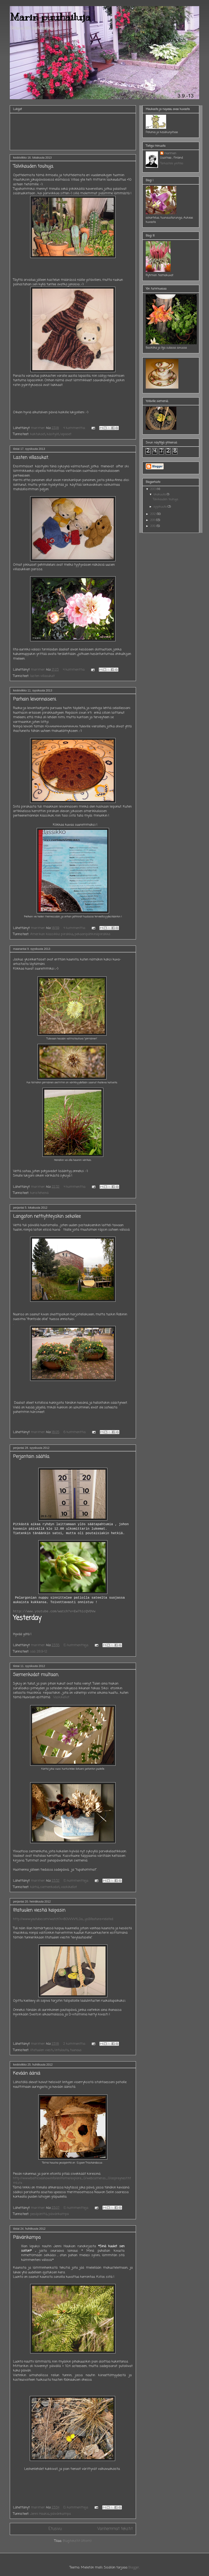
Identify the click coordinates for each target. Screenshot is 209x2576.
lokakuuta (160, 494)
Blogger (133, 2567)
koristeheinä (39, 1193)
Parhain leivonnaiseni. (35, 699)
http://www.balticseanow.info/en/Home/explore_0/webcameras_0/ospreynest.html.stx (72, 2180)
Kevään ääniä (26, 2073)
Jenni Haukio (39, 2514)
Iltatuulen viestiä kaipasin (39, 1910)
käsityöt (53, 434)
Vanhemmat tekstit (115, 2529)
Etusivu (55, 2529)
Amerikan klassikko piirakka (51, 934)
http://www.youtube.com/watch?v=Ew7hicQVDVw (54, 1611)
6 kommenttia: (75, 1432)
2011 (153, 520)
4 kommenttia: (75, 428)
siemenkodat (50, 1887)
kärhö (34, 1887)
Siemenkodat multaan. (36, 1674)
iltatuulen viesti (41, 2050)
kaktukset (37, 434)
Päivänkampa (27, 2237)
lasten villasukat (42, 676)
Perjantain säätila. (31, 1456)
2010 (153, 526)
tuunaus (76, 2050)
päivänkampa (58, 2214)
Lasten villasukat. (31, 457)
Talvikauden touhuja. (33, 166)
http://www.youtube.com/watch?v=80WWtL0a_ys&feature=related (63, 1919)
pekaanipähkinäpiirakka (92, 934)
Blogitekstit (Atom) (77, 2541)
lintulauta (61, 2050)
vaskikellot (69, 1887)
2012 (153, 514)
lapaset (65, 434)
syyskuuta (160, 507)
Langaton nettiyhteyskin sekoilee (47, 1216)
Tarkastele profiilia (171, 163)
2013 (153, 489)
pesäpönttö (38, 2214)
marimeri (170, 153)
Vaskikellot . (62, 1697)
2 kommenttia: (75, 2043)
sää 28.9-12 (38, 1651)
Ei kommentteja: (77, 1645)
